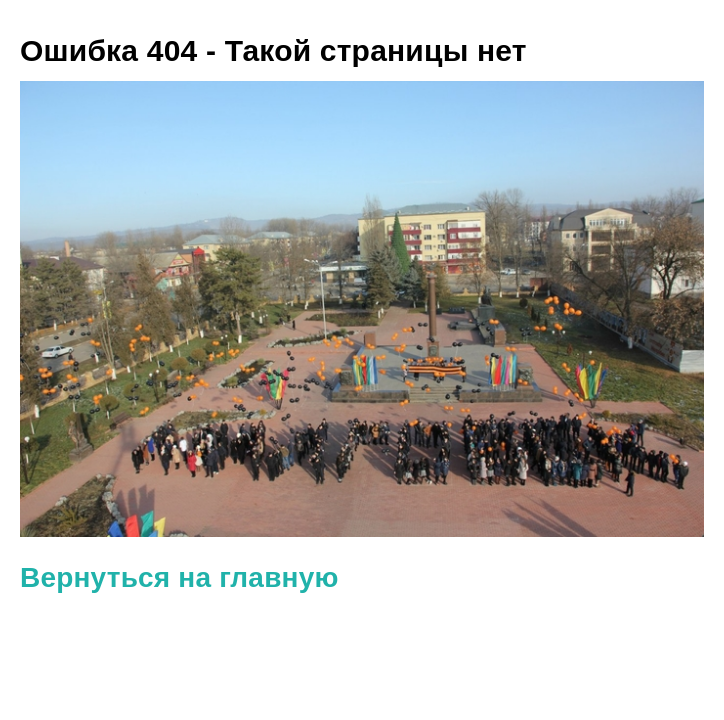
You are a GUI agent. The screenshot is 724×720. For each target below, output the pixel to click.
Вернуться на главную (179, 577)
